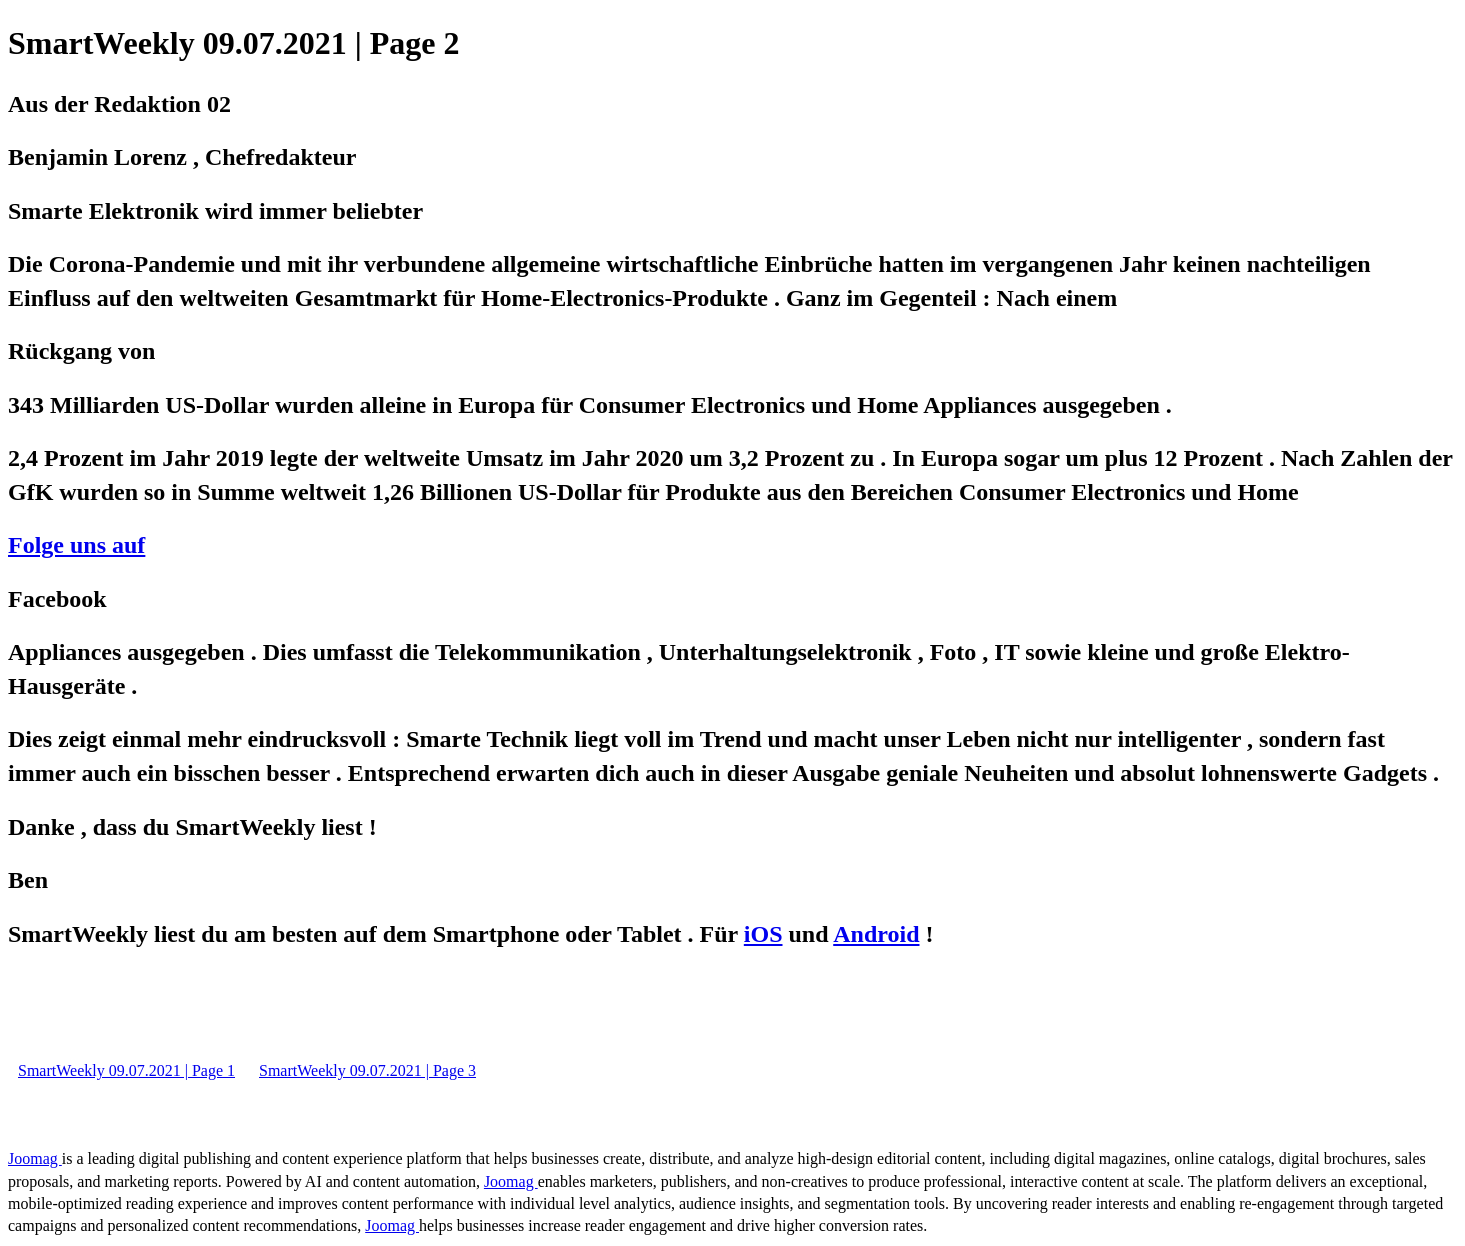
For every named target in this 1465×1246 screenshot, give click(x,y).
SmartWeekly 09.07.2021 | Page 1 (126, 1070)
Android (876, 934)
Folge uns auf (76, 545)
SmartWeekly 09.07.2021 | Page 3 (367, 1070)
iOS (763, 934)
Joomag (35, 1158)
